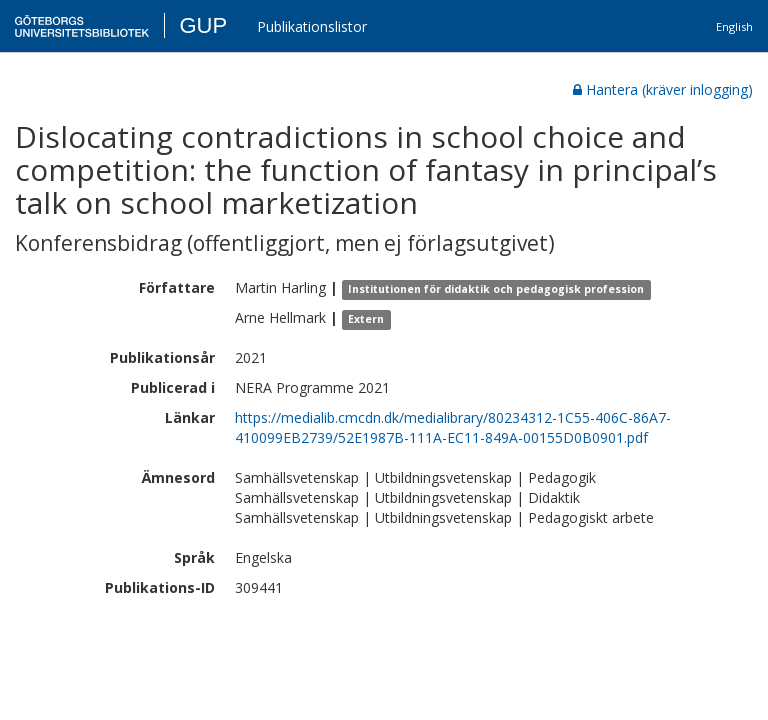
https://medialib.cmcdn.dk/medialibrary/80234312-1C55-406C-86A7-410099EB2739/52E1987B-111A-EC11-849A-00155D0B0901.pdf (453, 427)
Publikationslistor (312, 26)
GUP (203, 25)
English (734, 26)
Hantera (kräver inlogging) (663, 89)
